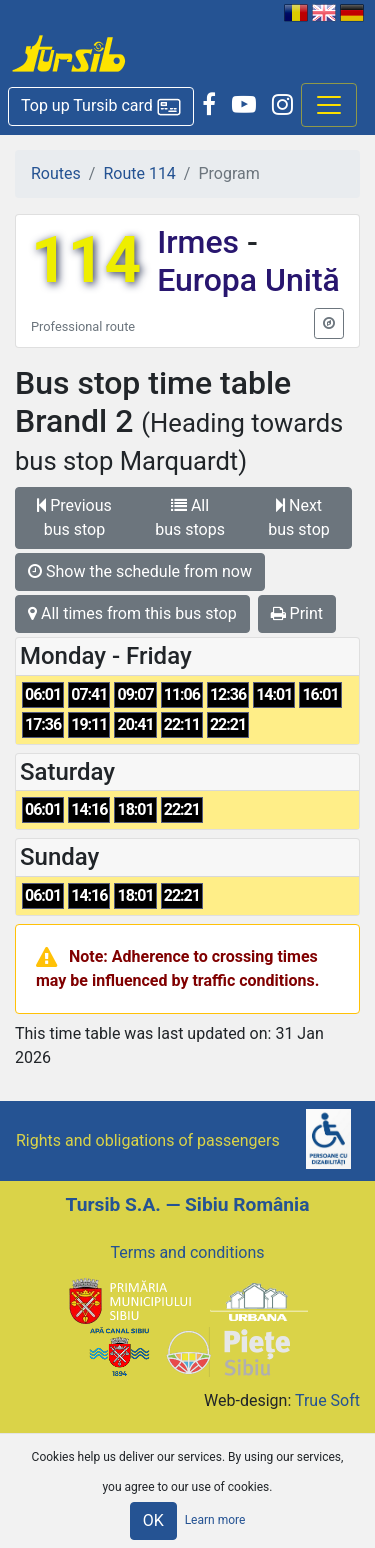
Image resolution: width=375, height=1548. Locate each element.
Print (297, 613)
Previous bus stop (74, 517)
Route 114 (139, 173)
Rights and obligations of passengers (148, 1140)
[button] (101, 106)
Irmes (202, 242)
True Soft (327, 1400)
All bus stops (190, 517)
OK (153, 1520)
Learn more (215, 1520)
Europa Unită (248, 280)
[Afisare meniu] (329, 105)
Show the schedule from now (140, 571)
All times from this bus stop (132, 613)
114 (86, 260)
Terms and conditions (187, 1252)
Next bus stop (298, 517)
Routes (56, 173)
